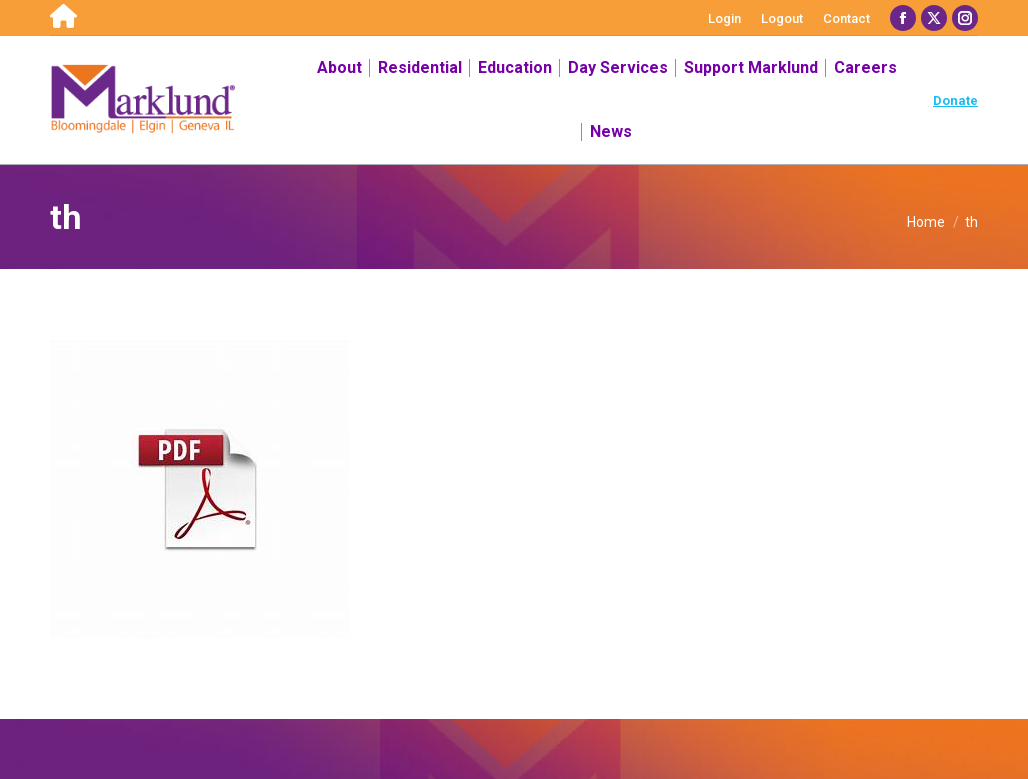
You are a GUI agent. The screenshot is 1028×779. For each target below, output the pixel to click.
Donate (955, 100)
